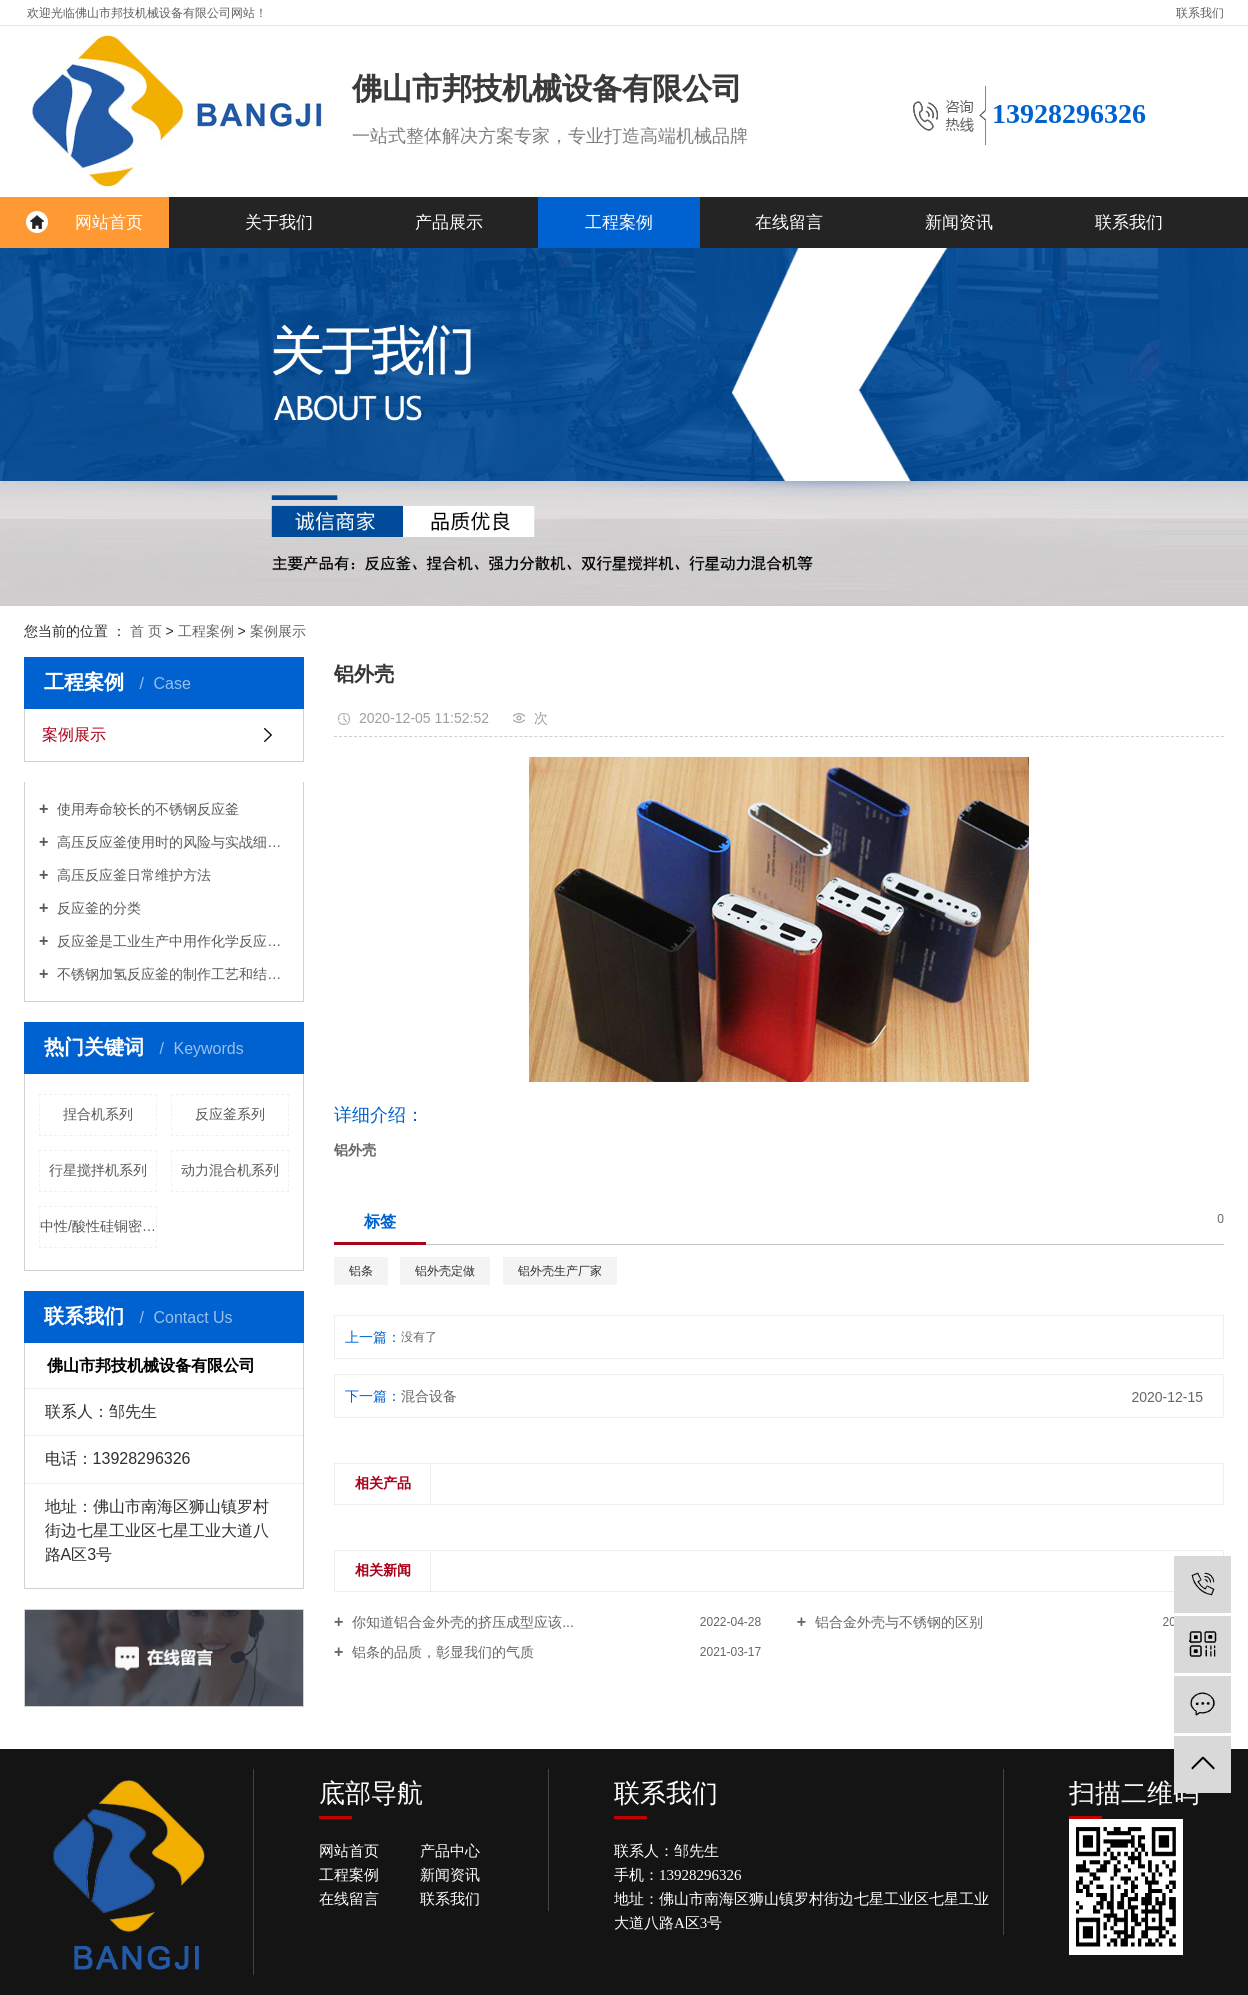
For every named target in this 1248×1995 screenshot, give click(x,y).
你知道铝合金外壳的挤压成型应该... (461, 1622)
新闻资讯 (959, 222)
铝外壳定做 (445, 1271)
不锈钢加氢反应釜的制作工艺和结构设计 (171, 974)
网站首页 (109, 222)
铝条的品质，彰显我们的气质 (441, 1652)
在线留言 (789, 222)
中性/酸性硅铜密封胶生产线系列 (98, 1226)
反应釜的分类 (97, 908)
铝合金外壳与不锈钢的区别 (897, 1622)
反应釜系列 (230, 1114)
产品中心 (450, 1851)
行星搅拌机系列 (98, 1170)
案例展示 (278, 631)
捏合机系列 (98, 1114)
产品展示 (449, 222)
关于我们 (279, 222)
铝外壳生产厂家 (560, 1271)
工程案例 (619, 222)
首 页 (148, 631)
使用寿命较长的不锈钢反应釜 (146, 809)
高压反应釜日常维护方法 (132, 875)
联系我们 (1200, 13)
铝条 (361, 1271)
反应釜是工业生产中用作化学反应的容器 (171, 941)
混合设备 (429, 1396)
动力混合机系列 (230, 1170)
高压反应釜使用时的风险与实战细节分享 (171, 842)
